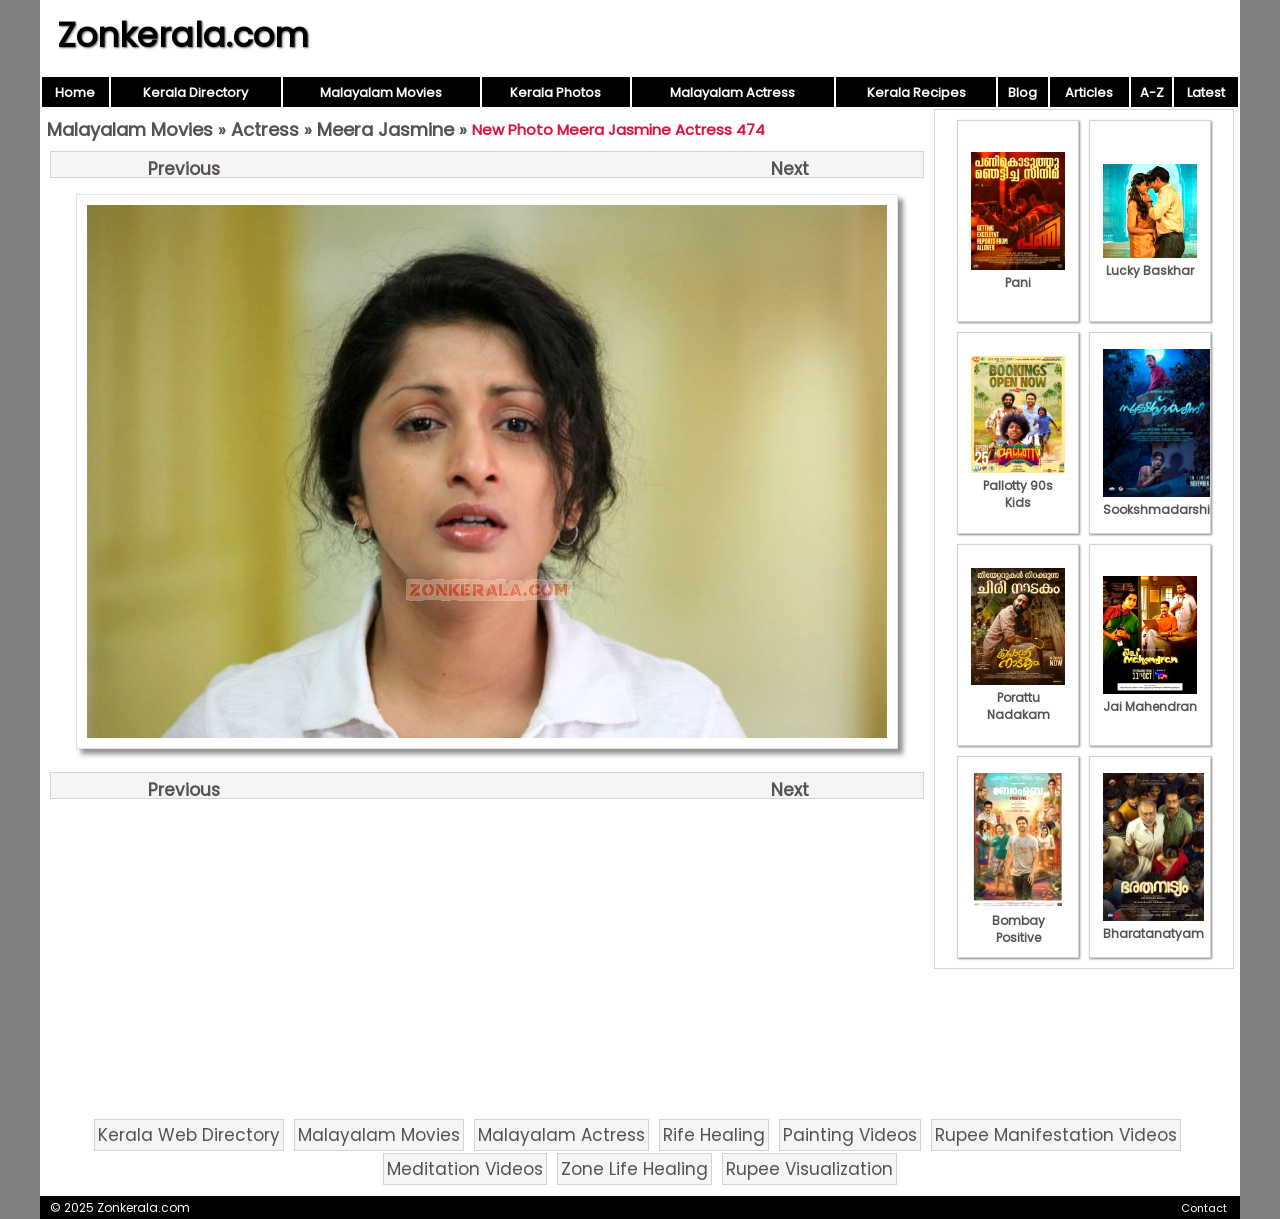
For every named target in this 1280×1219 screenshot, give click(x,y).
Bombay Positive (1018, 920)
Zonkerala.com (183, 35)
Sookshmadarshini (1162, 501)
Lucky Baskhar (1150, 262)
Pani (1018, 274)
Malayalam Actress (732, 92)
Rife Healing (714, 1135)
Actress (265, 129)
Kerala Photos (555, 92)
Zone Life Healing (634, 1169)
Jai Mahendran (1150, 698)
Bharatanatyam (1153, 925)
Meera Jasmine (385, 129)
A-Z (1152, 92)
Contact (1204, 1208)
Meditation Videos (465, 1169)
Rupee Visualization (809, 1169)
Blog (1022, 92)
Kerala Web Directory (189, 1135)
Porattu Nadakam (1018, 697)
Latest (1206, 92)
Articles (1089, 92)
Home (75, 92)
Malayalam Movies (381, 92)
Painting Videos (850, 1135)
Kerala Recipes (916, 92)
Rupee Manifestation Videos (1056, 1135)
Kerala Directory (195, 92)
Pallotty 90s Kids (1018, 485)
